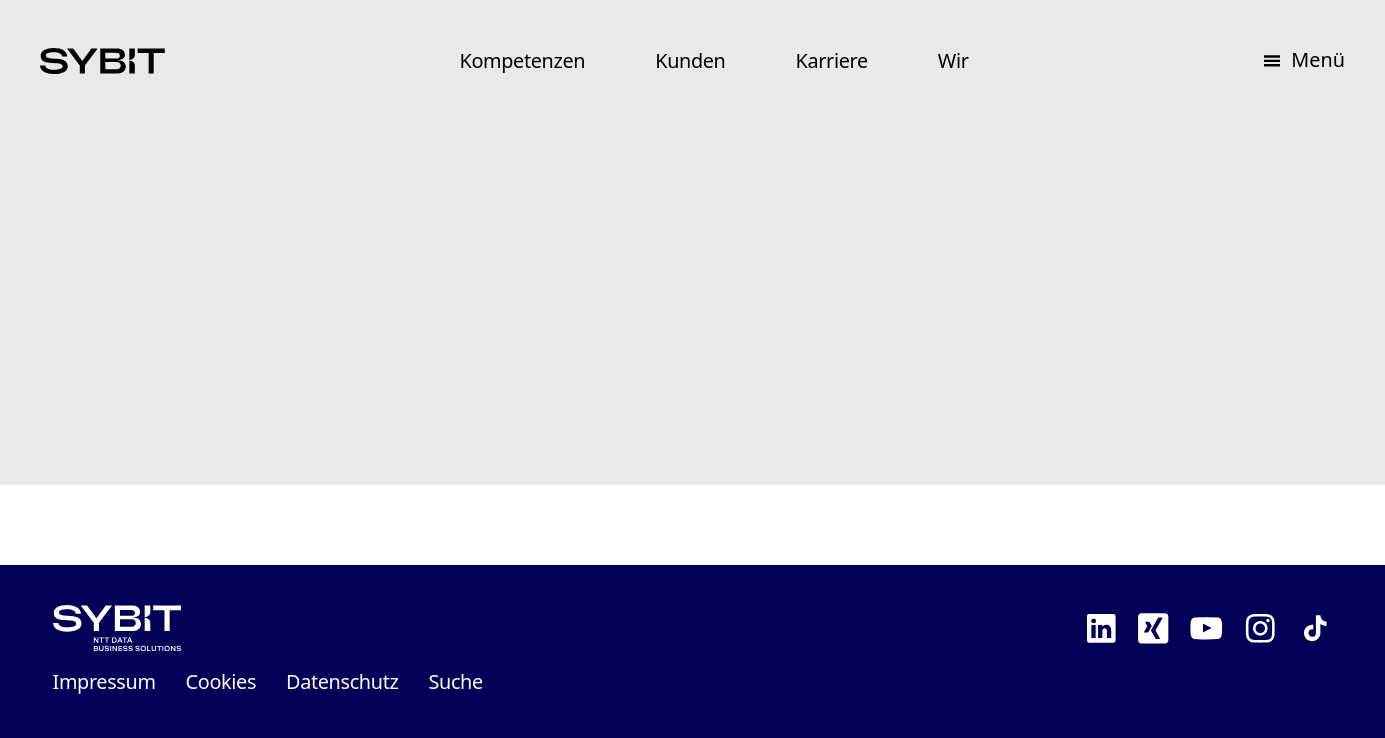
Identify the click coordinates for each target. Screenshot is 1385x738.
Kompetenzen (523, 60)
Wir (953, 60)
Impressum (104, 681)
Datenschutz (342, 681)
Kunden (690, 60)
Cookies (221, 681)
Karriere (832, 60)
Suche (455, 681)
